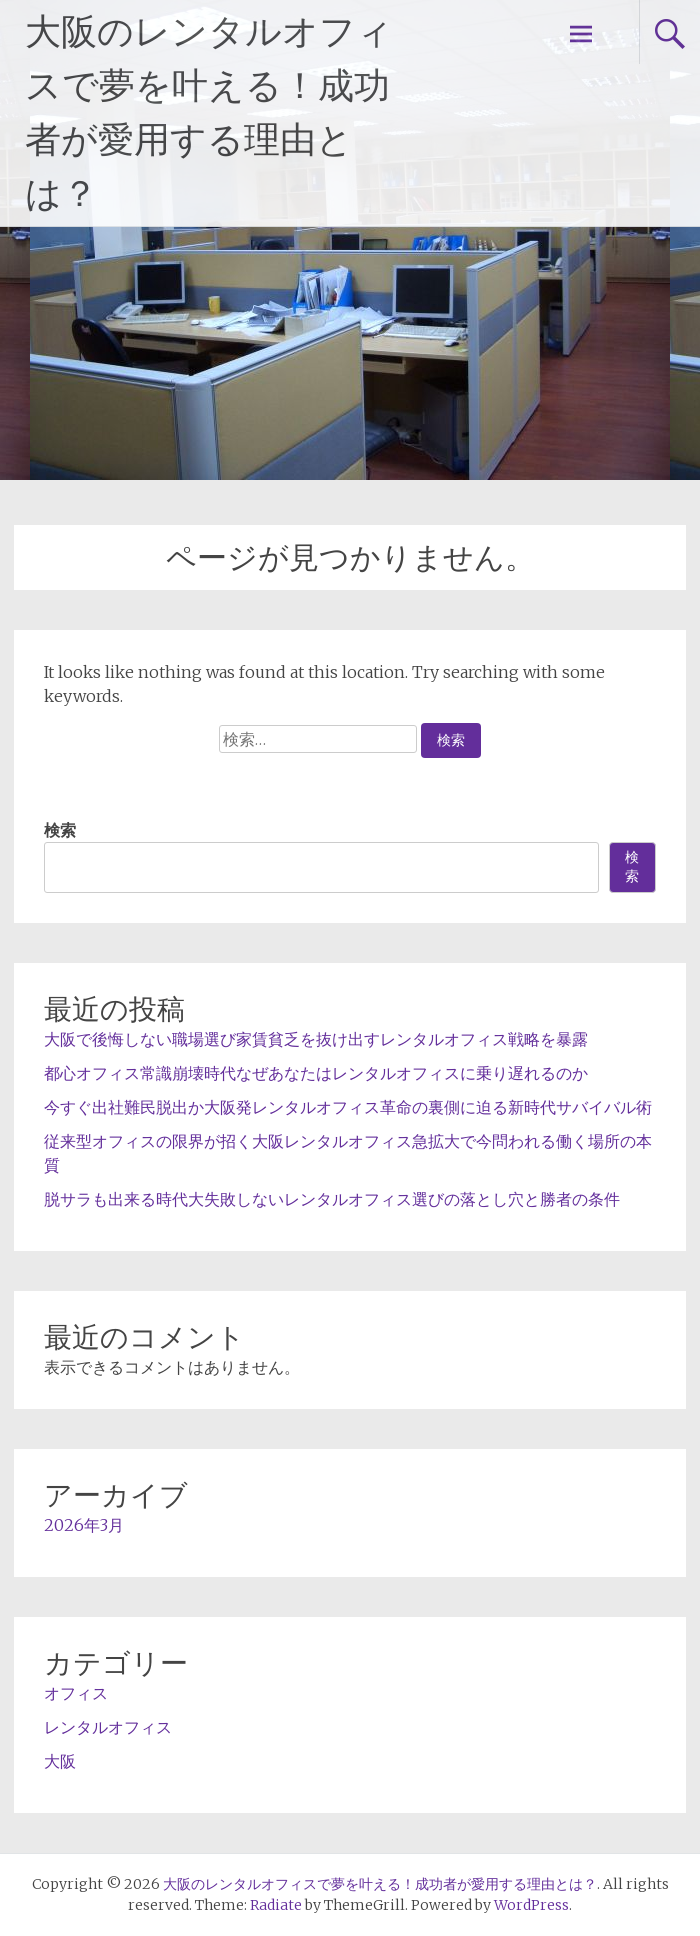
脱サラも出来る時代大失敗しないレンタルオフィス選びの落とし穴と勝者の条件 (332, 1199)
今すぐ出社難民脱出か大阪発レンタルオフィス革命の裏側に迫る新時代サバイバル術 (348, 1107)
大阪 (60, 1761)
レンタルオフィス (108, 1727)
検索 (60, 830)
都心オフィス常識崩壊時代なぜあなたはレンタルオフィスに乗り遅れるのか (316, 1073)
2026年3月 (84, 1525)
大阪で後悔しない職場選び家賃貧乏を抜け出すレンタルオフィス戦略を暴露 (316, 1039)
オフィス (76, 1693)
